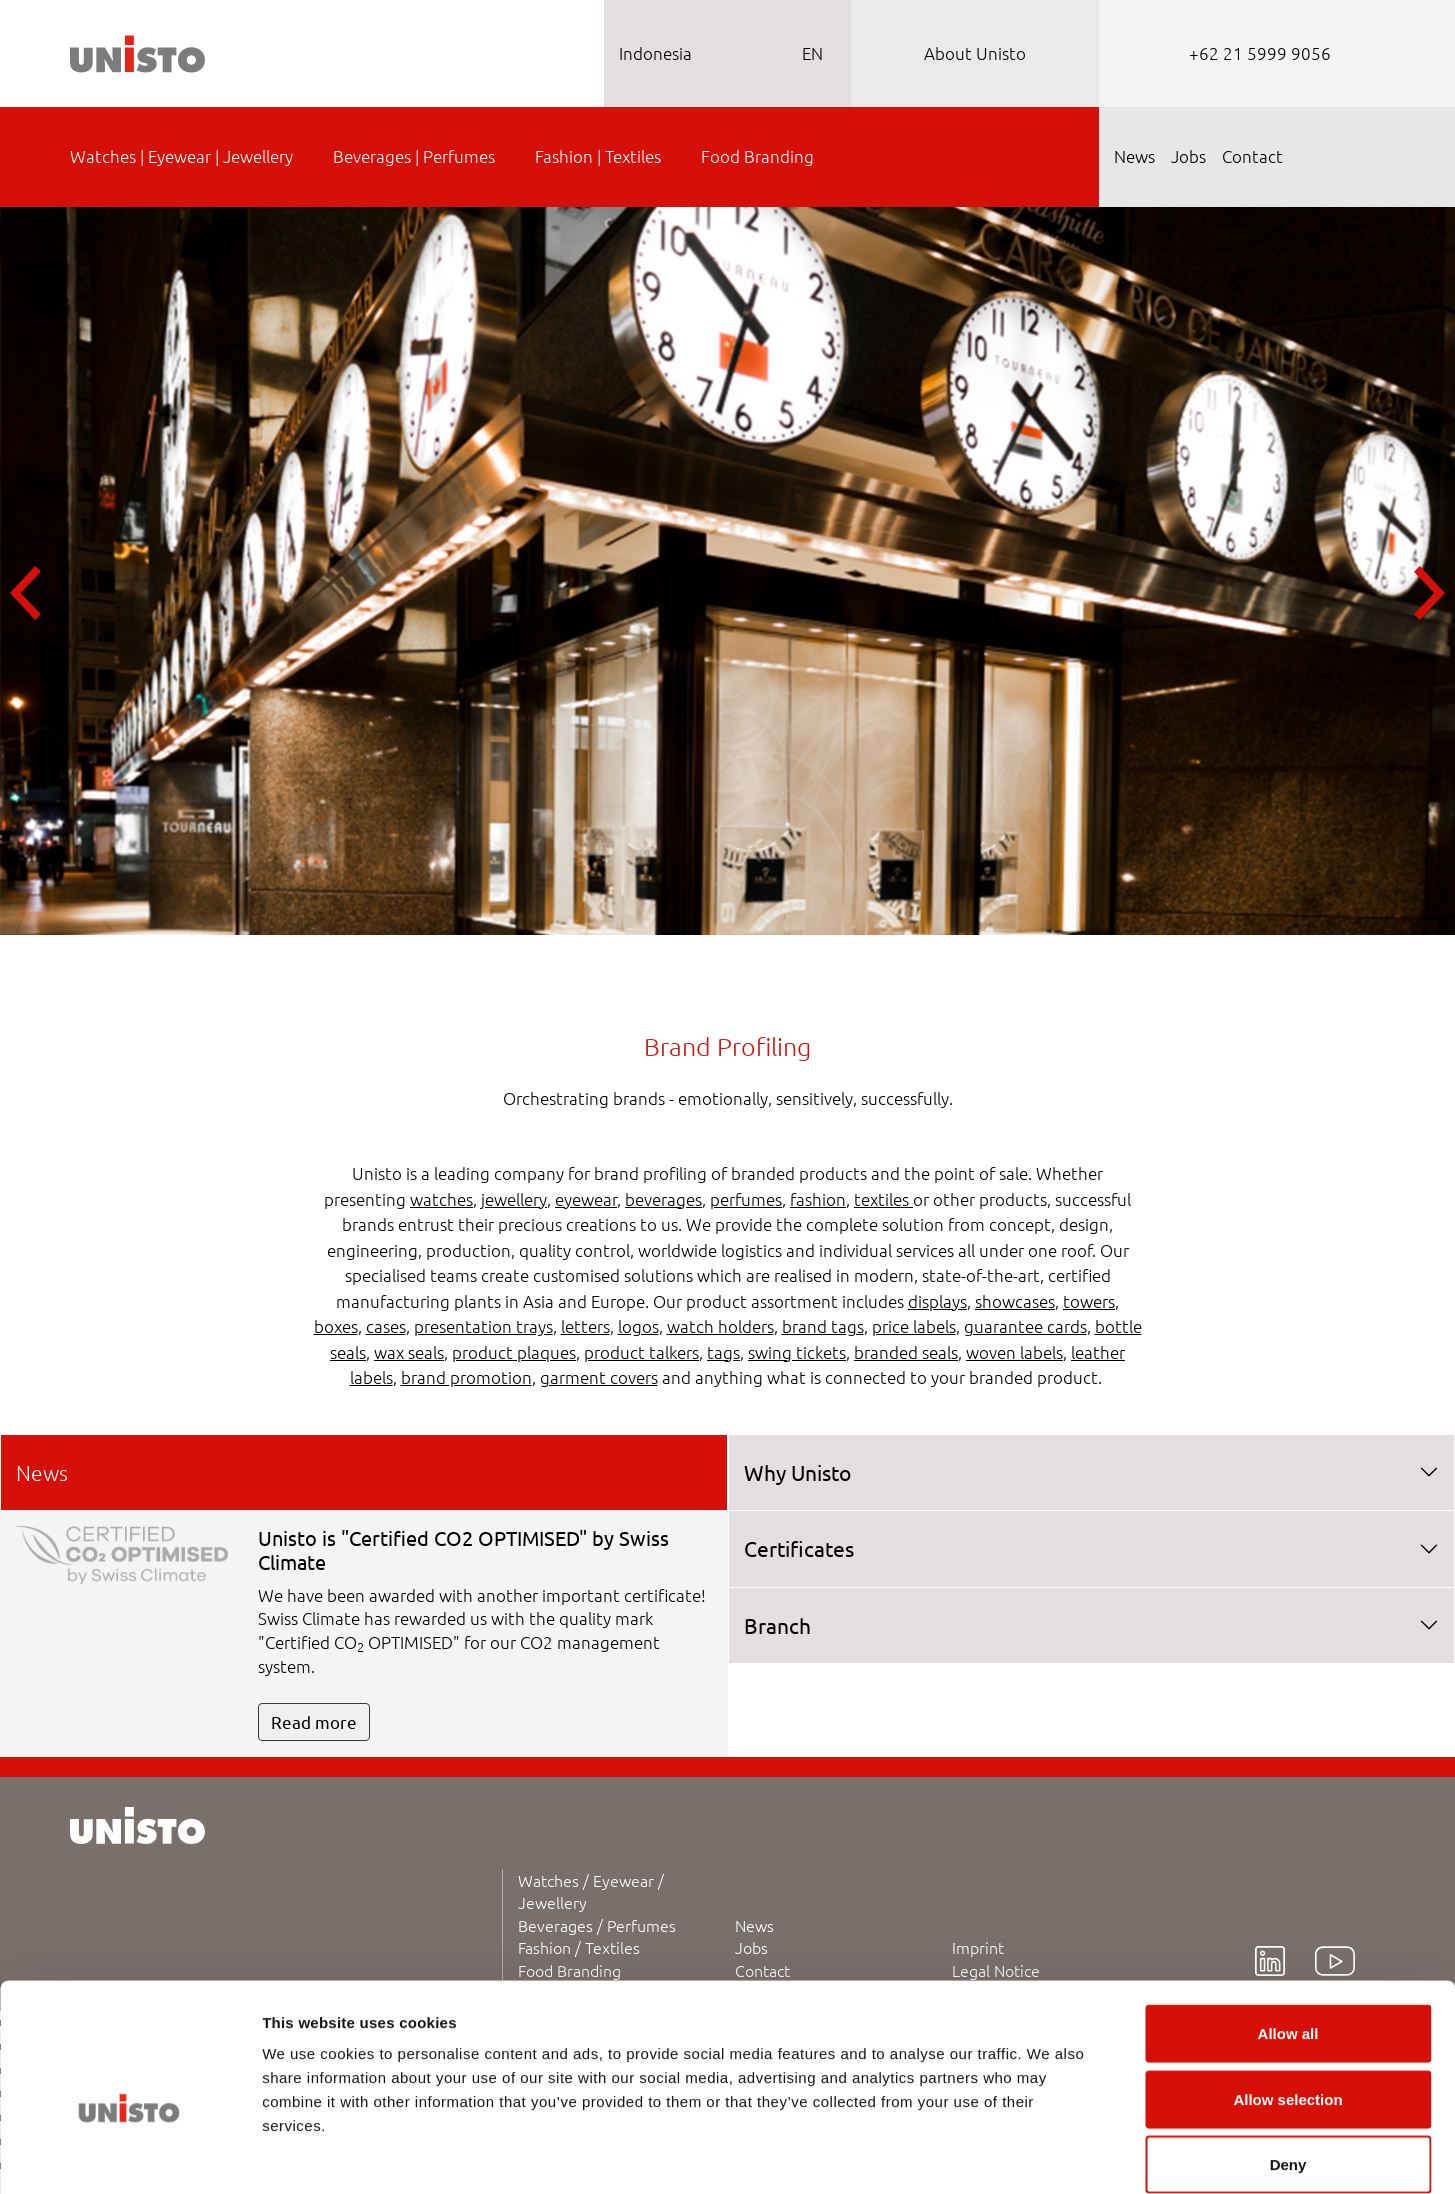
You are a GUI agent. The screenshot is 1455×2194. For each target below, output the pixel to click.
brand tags (823, 1326)
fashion (818, 1199)
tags (723, 1352)
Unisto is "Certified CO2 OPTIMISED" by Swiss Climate (463, 1549)
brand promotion (466, 1377)
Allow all (1288, 1931)
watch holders (720, 1326)
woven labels (1014, 1352)
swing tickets (797, 1352)
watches (441, 1199)
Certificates (799, 1548)
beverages (663, 1199)
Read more (314, 1721)
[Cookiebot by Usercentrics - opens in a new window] (129, 2155)
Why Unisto (797, 1472)
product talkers (641, 1352)
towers (1089, 1301)
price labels (914, 1326)
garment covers (599, 1377)
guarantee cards (1025, 1326)
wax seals (409, 1352)
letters (585, 1326)
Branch (777, 1625)
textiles (883, 1199)
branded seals (906, 1352)
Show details (1049, 2154)
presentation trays (483, 1326)
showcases (1015, 1301)
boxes (336, 1326)
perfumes (746, 1199)
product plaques (514, 1352)
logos (638, 1326)
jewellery (514, 1199)
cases (386, 1326)
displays (937, 1301)
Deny (1288, 2062)
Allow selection (1287, 1997)
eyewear (586, 1199)
